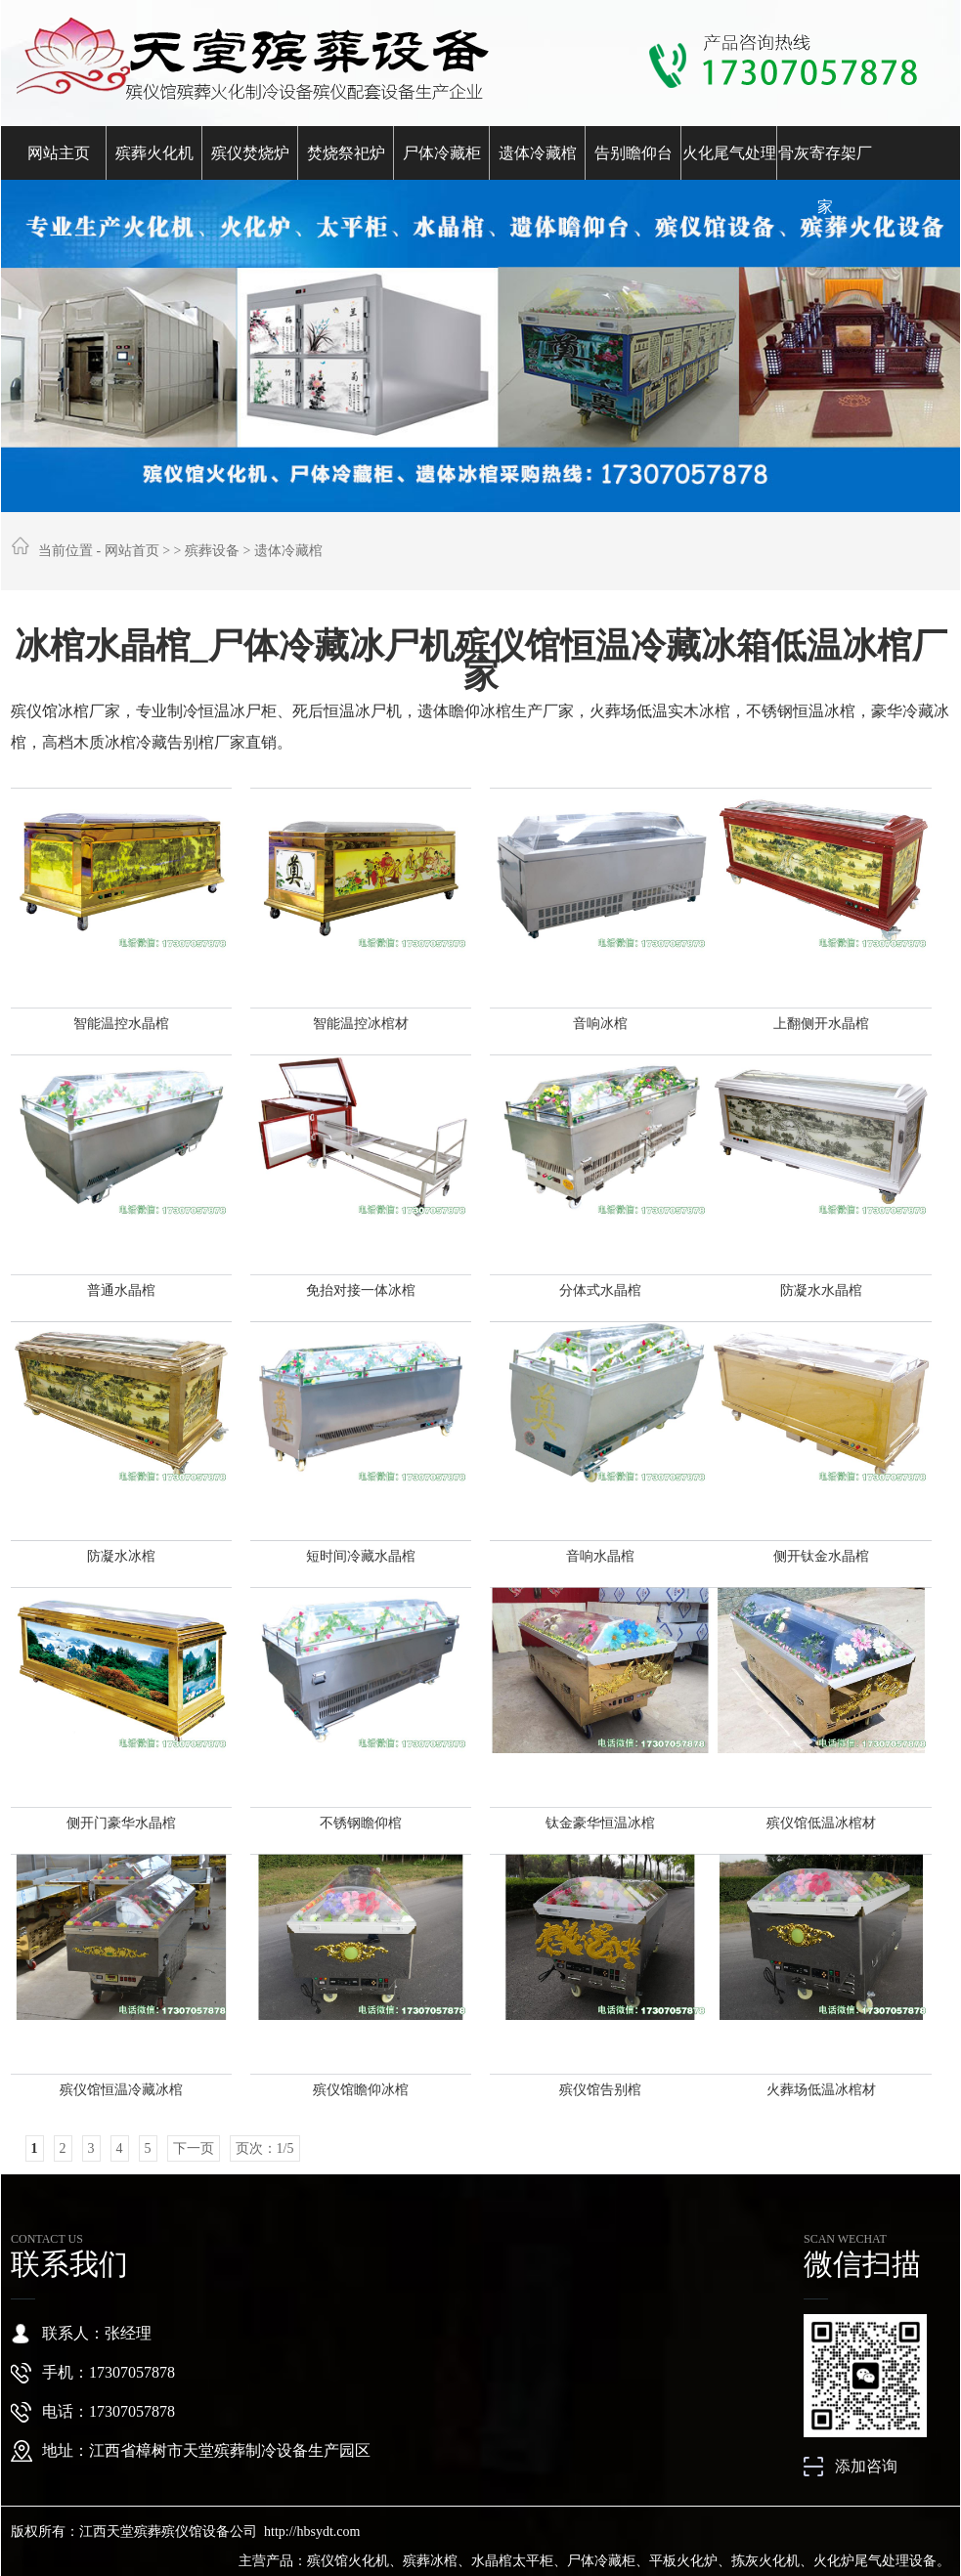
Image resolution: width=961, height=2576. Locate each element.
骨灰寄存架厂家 (825, 162)
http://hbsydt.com (312, 2531)
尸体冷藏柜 (442, 153)
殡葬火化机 (154, 153)
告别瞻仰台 (633, 153)
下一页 (193, 2148)
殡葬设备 (212, 550)
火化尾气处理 (729, 153)
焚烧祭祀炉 (346, 153)
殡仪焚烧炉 (250, 153)
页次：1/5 (265, 2148)
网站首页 (132, 550)
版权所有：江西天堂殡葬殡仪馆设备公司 (134, 2531)
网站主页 (58, 153)
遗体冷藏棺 (538, 153)
